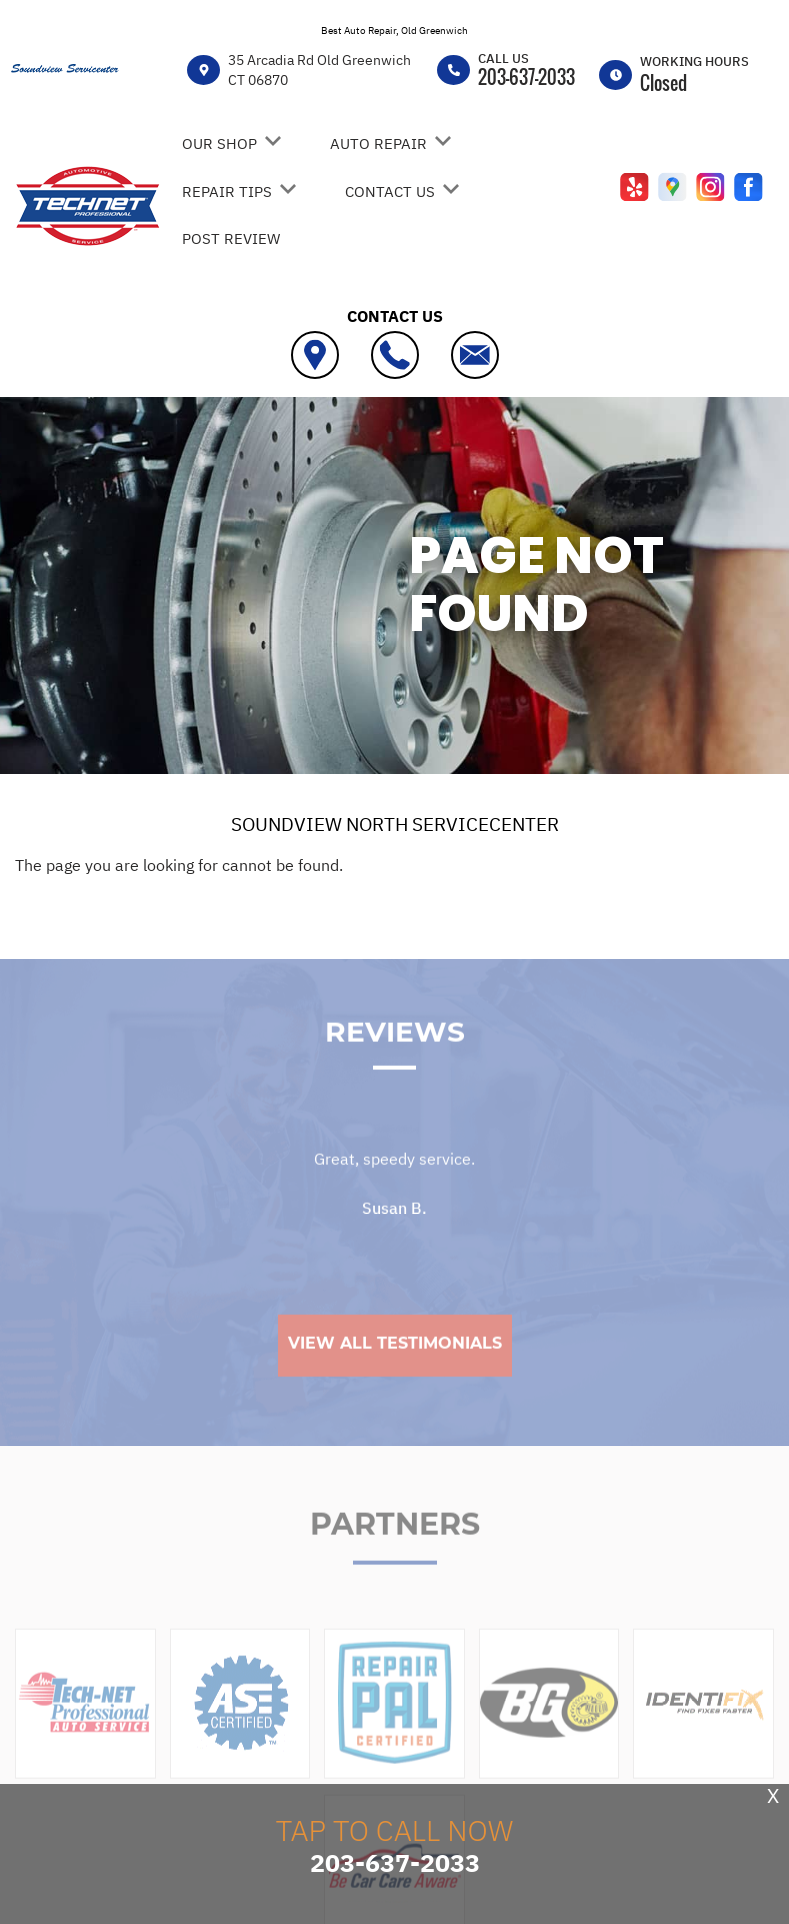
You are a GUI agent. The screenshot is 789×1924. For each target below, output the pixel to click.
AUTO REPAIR (378, 143)
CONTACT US (390, 191)
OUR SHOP (219, 143)
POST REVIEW (231, 238)
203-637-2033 (526, 77)
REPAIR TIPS (227, 191)
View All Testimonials (395, 1378)
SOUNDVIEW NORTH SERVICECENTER (395, 824)
